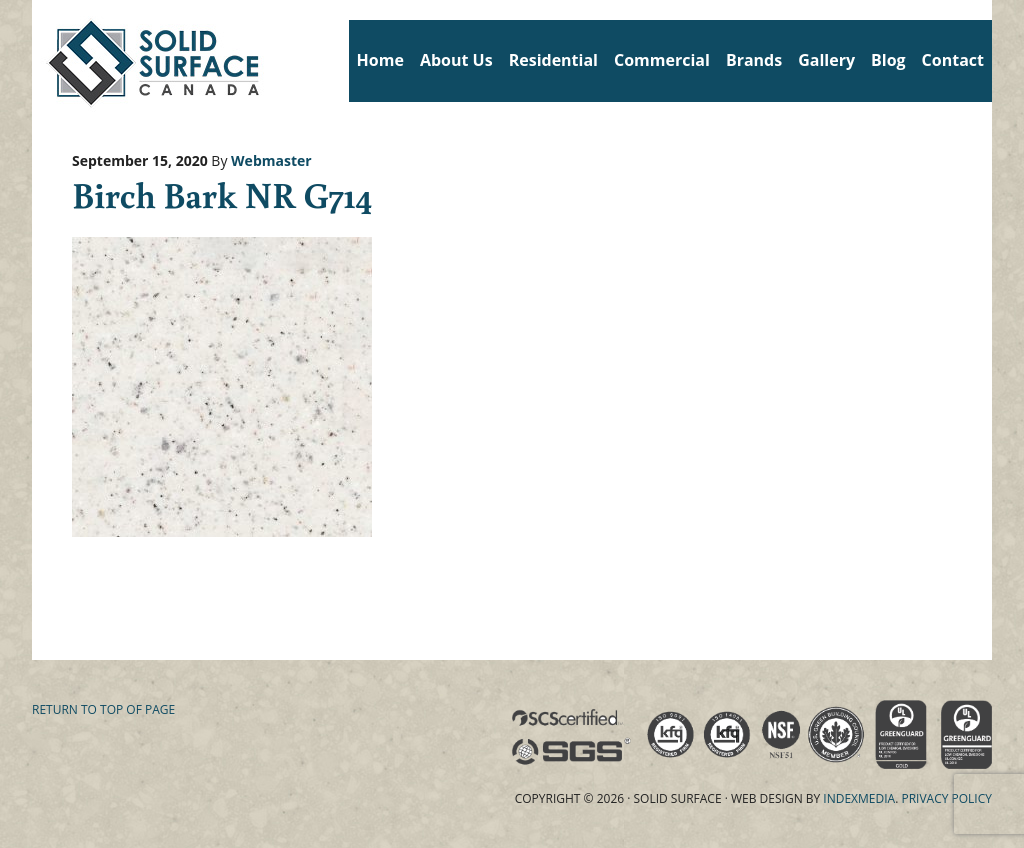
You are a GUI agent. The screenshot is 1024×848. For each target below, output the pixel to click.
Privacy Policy (946, 798)
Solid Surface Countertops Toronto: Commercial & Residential (39, 60)
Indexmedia (859, 798)
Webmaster (271, 160)
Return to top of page (103, 709)
